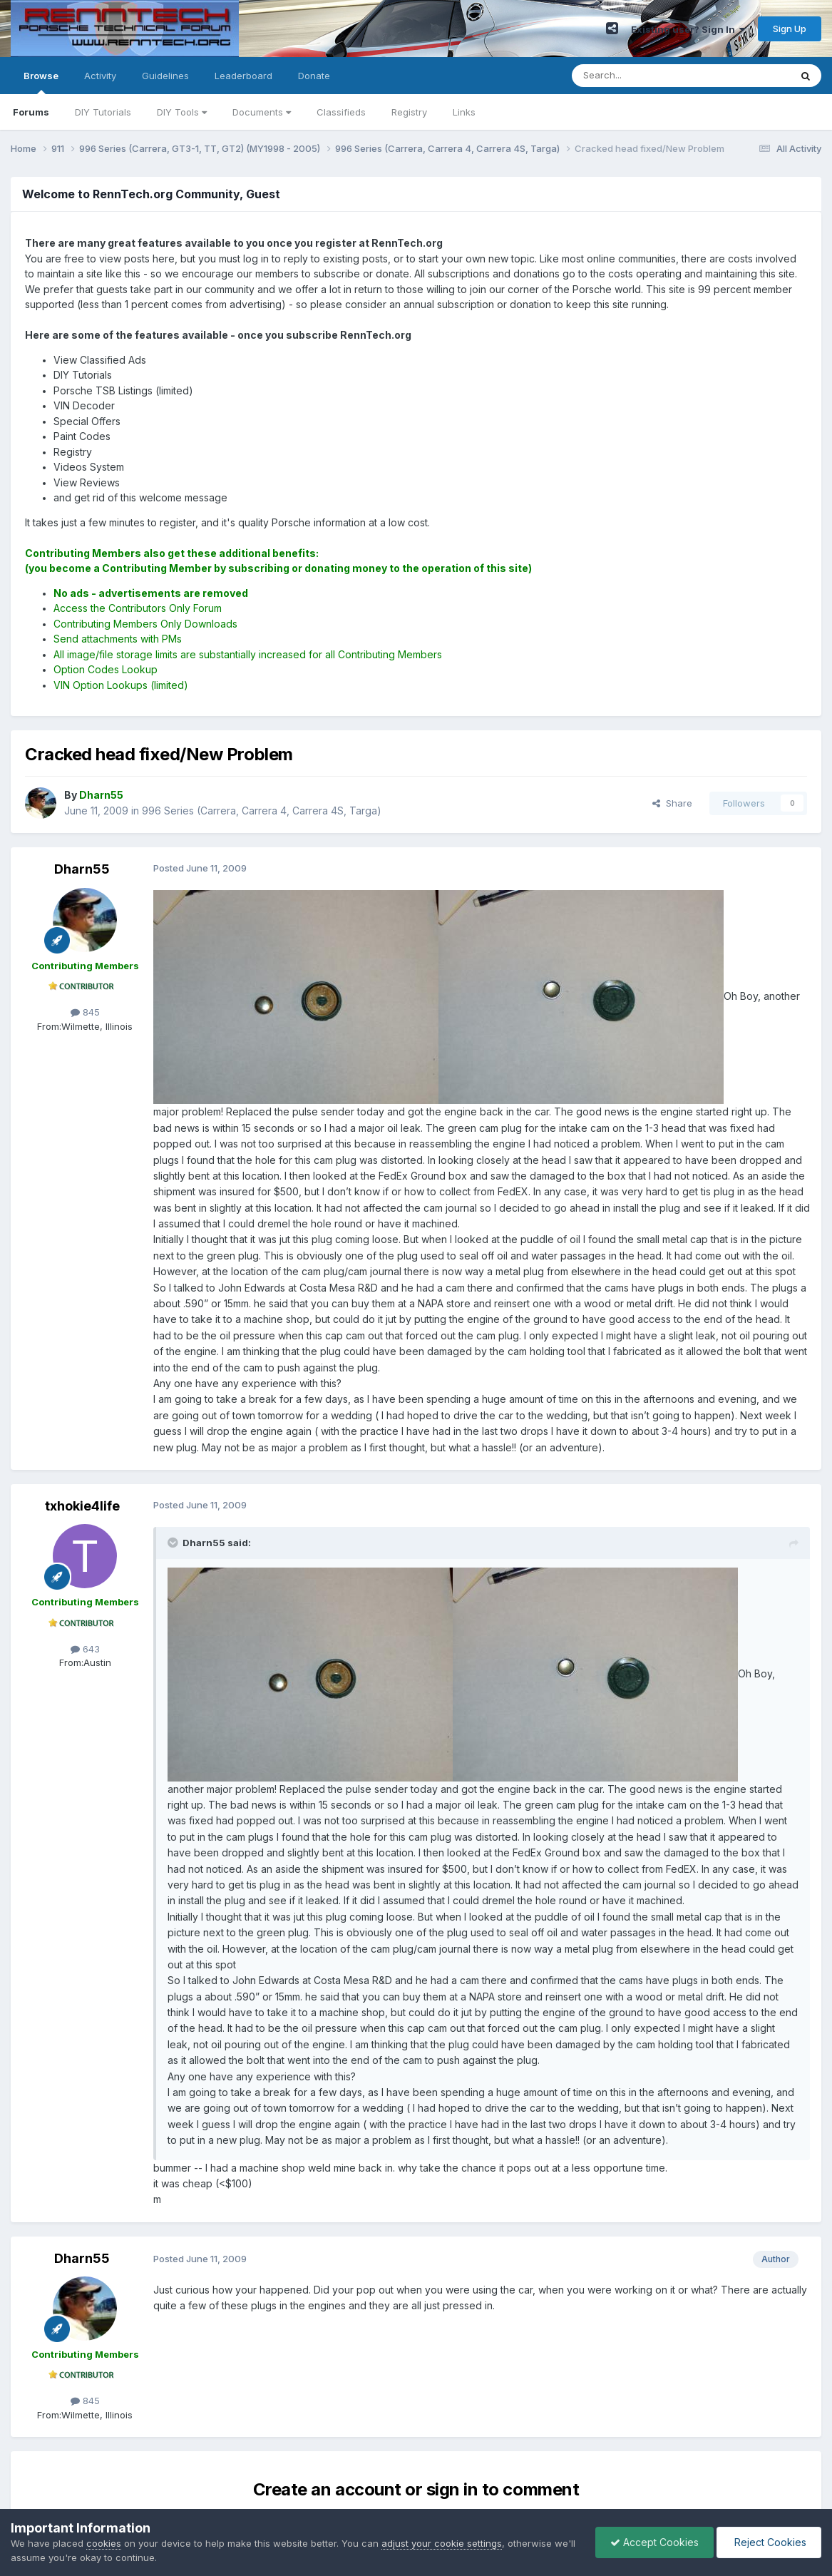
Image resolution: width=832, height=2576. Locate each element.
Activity (100, 75)
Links (464, 112)
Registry (409, 112)
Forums (31, 112)
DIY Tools (182, 112)
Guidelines (165, 75)
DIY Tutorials (103, 112)
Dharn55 (82, 869)
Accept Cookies (654, 2542)
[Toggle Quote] (174, 1542)
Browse (41, 82)
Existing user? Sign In (688, 29)
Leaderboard (243, 75)
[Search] (644, 75)
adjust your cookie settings (441, 2543)
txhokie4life (82, 1505)
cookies (103, 2543)
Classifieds (341, 112)
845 (85, 1012)
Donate (314, 75)
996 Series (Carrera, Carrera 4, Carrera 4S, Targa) (261, 810)
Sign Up (789, 28)
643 (85, 1649)
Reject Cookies (768, 2542)
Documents (261, 112)
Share (672, 803)
